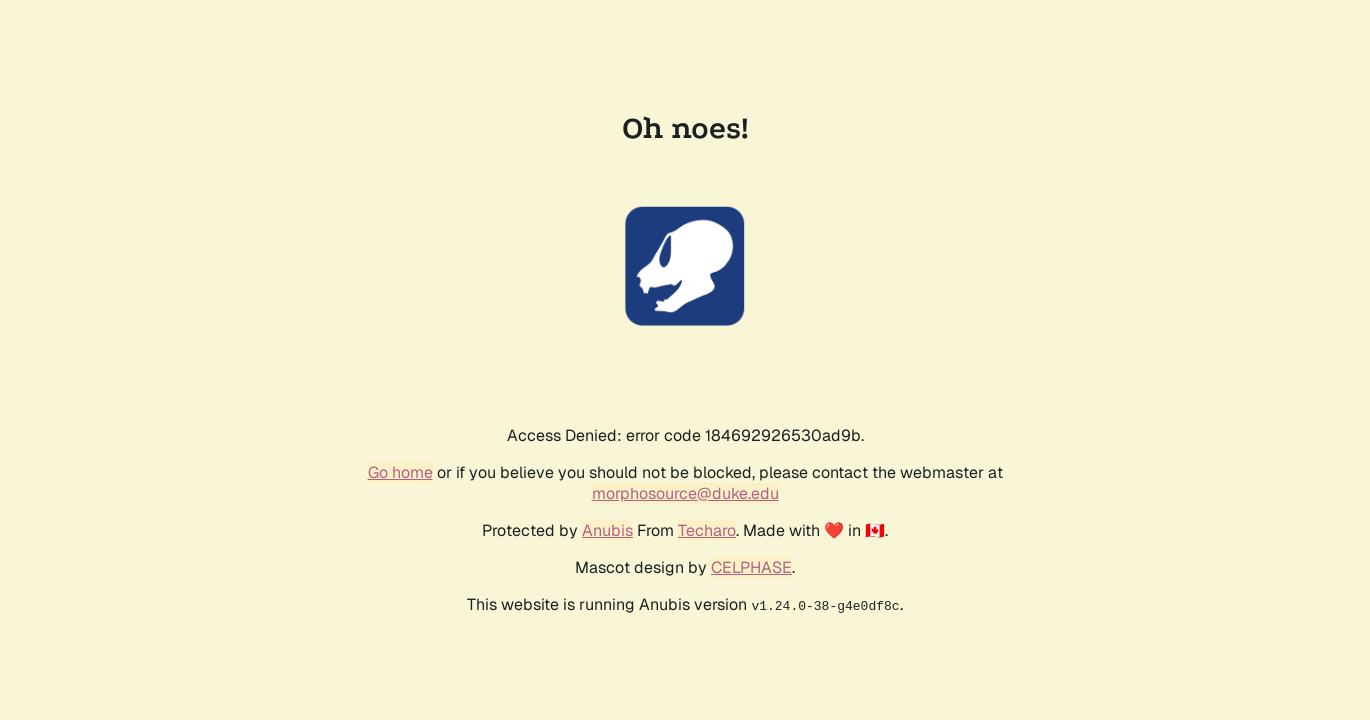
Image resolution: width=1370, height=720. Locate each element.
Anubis (607, 530)
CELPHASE (751, 567)
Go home (400, 472)
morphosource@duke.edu (685, 493)
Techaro (707, 530)
